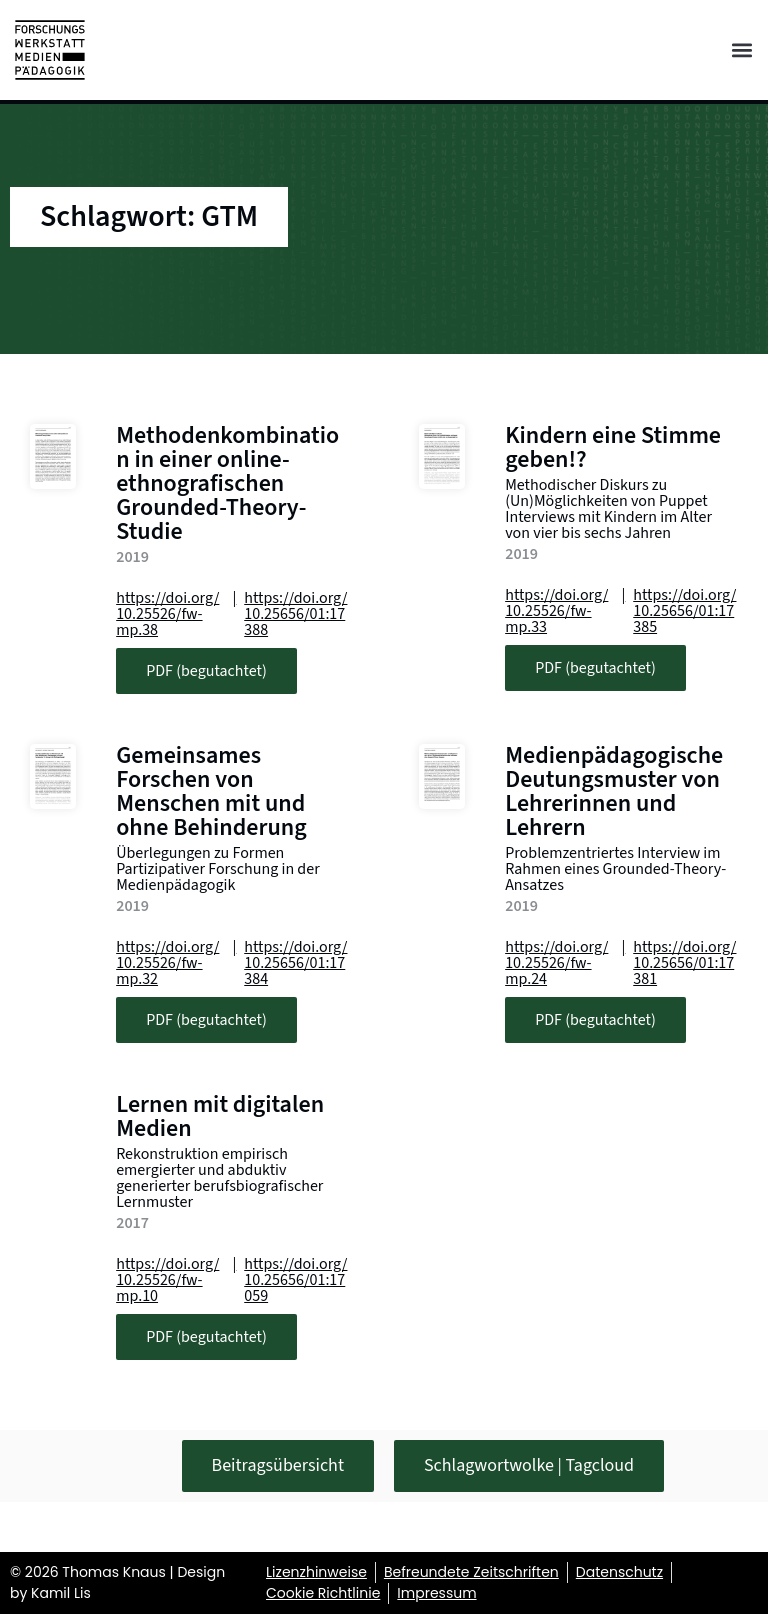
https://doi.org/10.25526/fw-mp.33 (556, 611)
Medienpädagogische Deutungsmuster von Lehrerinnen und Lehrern (614, 791)
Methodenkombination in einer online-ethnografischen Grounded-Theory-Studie (227, 483)
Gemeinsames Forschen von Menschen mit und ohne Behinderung (211, 791)
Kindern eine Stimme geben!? (613, 447)
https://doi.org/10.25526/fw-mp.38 (167, 614)
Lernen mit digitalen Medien (220, 1116)
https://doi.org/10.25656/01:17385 (684, 611)
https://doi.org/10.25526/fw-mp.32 (167, 963)
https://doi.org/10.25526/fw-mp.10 (167, 1280)
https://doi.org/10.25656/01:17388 (295, 614)
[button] (741, 50)
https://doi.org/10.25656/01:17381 (684, 963)
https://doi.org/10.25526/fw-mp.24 (556, 963)
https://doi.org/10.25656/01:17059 (295, 1280)
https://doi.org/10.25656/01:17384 (295, 963)
